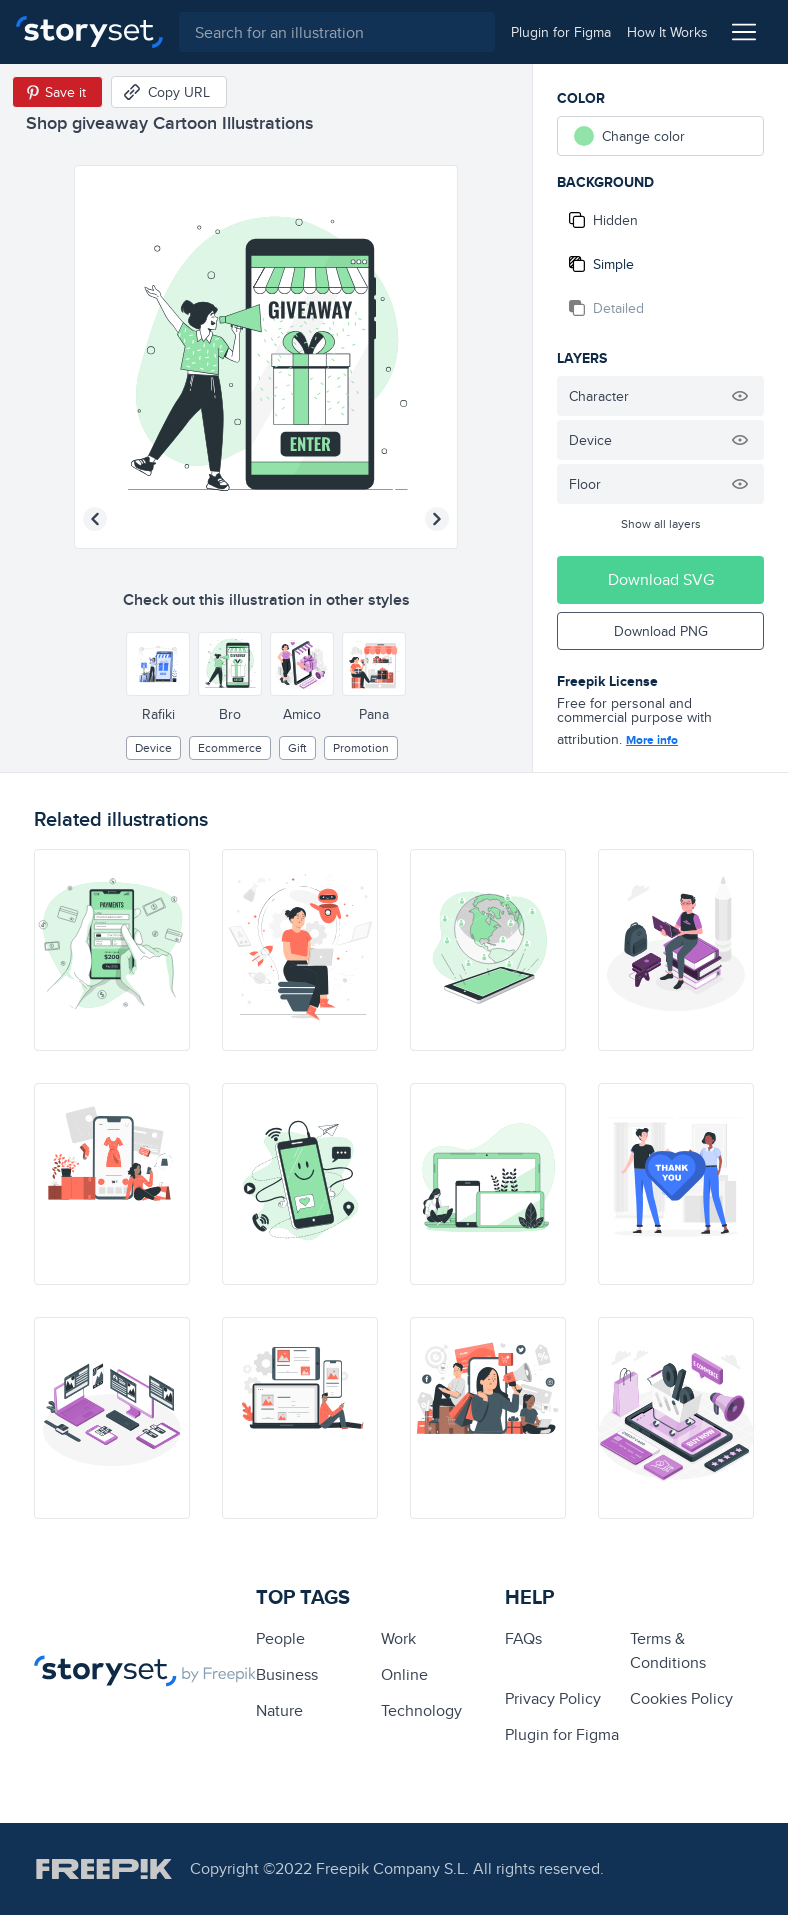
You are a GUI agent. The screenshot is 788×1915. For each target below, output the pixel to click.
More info (652, 740)
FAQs (523, 1638)
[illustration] (112, 950)
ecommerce (230, 747)
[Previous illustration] (95, 519)
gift (297, 747)
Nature (279, 1710)
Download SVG (661, 579)
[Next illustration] (437, 519)
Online (404, 1674)
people (280, 1638)
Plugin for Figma (562, 1734)
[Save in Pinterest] (57, 92)
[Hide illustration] (740, 396)
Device (153, 747)
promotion (361, 747)
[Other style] (158, 664)
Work (398, 1638)
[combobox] (337, 32)
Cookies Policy (681, 1698)
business (287, 1674)
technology (421, 1710)
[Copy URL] (169, 92)
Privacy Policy (553, 1698)
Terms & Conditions (668, 1650)
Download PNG (661, 631)
